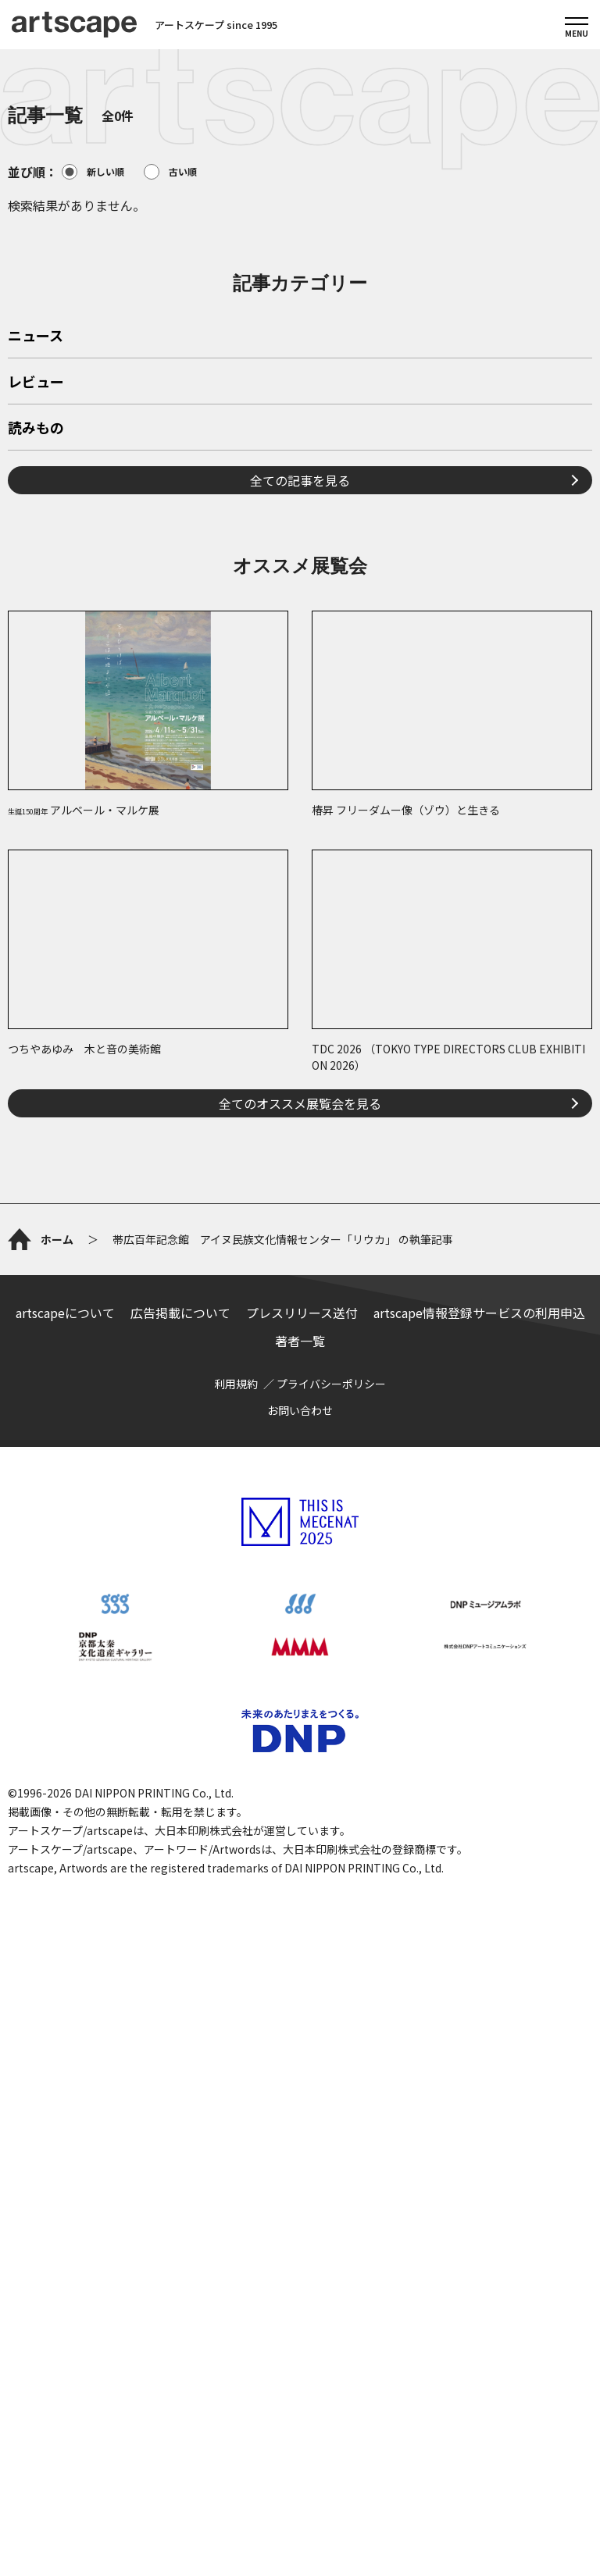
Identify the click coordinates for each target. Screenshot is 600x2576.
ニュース (35, 555)
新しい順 (93, 172)
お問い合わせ (300, 1972)
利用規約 (236, 1946)
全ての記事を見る (300, 698)
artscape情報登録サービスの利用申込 (479, 1874)
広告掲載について (180, 1874)
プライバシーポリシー (331, 1946)
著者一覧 (300, 1903)
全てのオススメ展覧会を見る (300, 1322)
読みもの (36, 647)
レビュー (36, 601)
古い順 (170, 172)
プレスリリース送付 (302, 1874)
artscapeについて (65, 1874)
